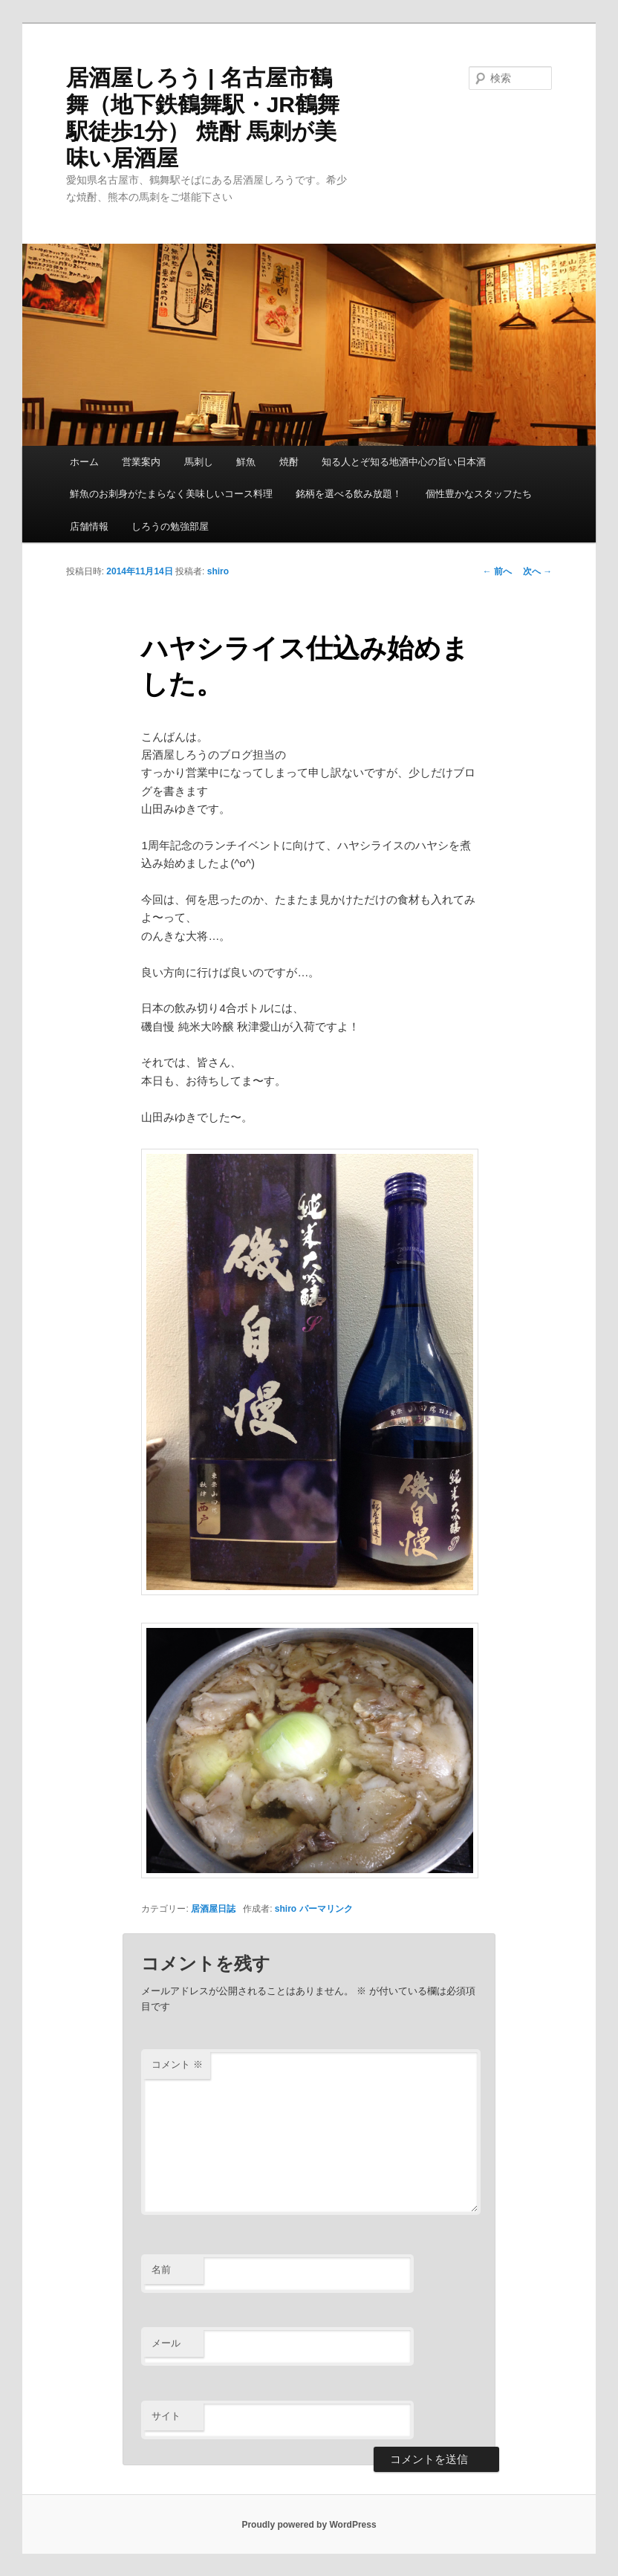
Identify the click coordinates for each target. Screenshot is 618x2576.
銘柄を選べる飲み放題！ (349, 493)
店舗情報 (89, 526)
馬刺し (198, 461)
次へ (537, 571)
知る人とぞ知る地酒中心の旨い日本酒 (404, 461)
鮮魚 (246, 461)
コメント (177, 2064)
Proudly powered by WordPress (308, 2525)
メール (166, 2343)
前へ (497, 571)
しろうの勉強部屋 (170, 526)
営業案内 (141, 461)
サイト (166, 2415)
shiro (218, 571)
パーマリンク (326, 1909)
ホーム (84, 461)
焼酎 (289, 461)
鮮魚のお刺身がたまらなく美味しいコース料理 (171, 493)
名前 (161, 2269)
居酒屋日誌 (213, 1909)
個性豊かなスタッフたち (479, 493)
